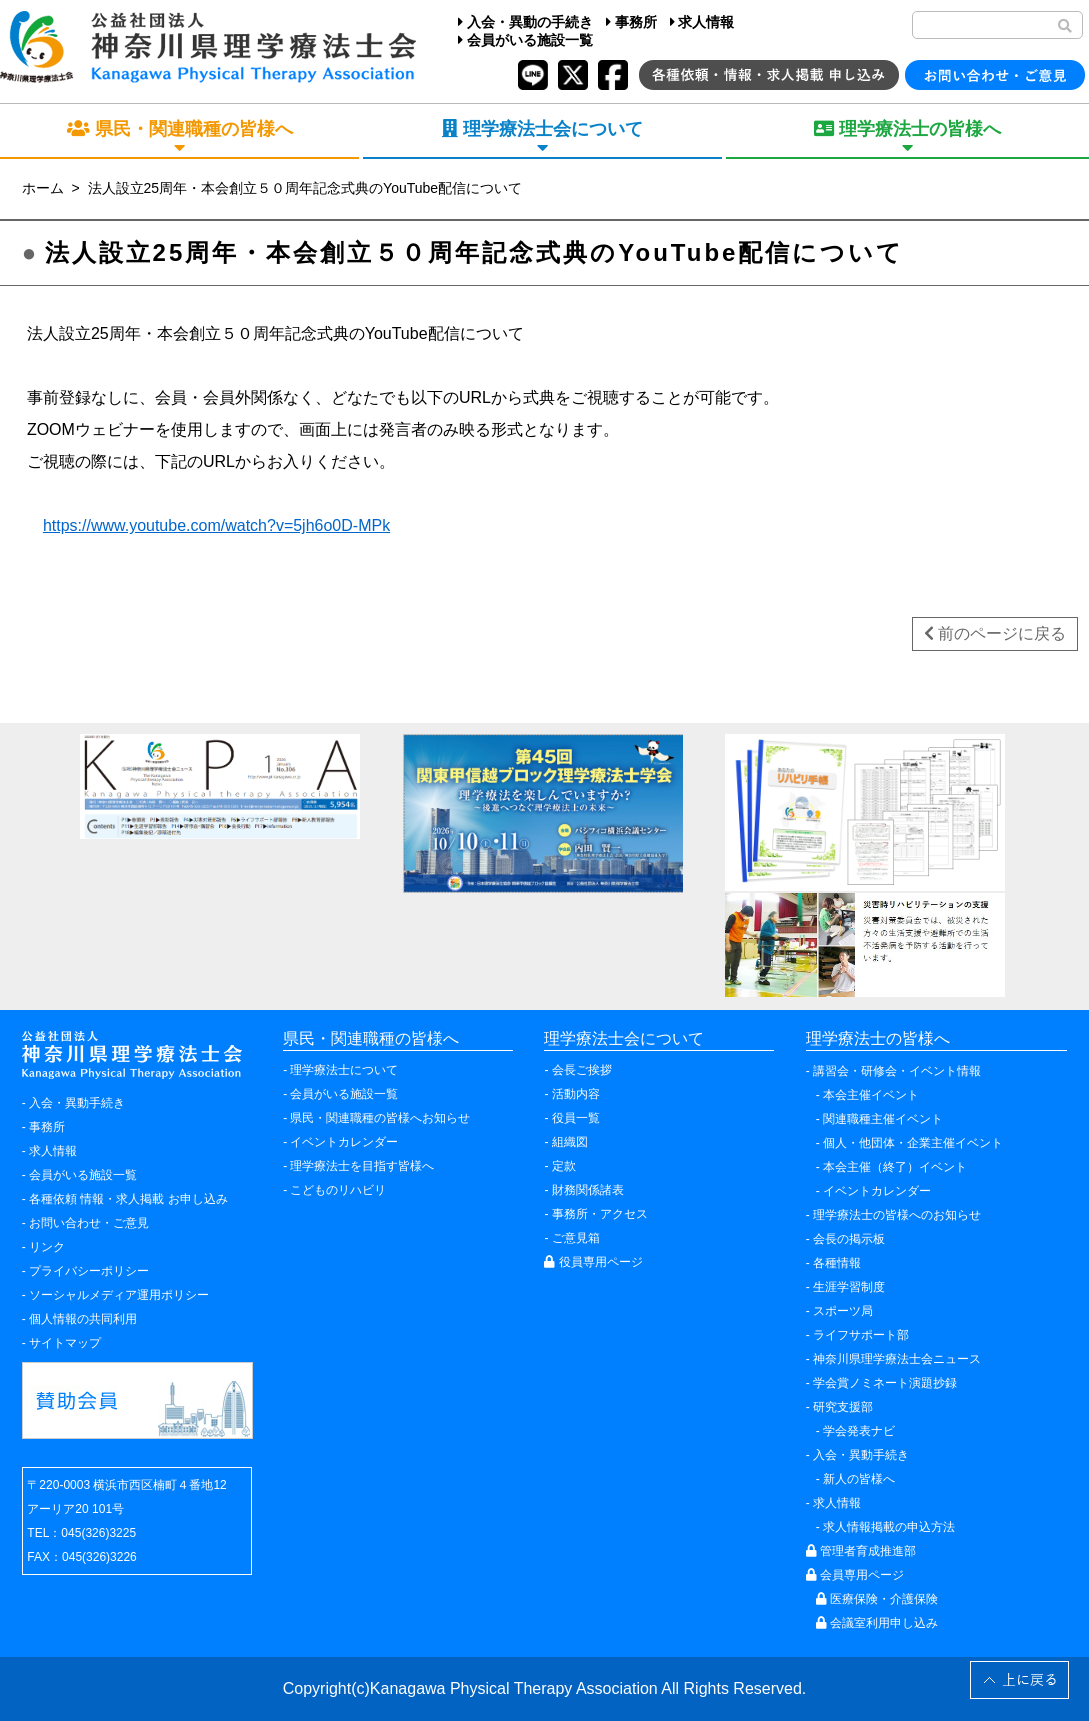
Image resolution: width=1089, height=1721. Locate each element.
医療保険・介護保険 (877, 1599)
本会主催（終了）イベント (895, 1167)
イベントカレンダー (344, 1142)
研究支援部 (843, 1407)
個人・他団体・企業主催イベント (913, 1143)
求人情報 (702, 22)
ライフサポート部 (861, 1335)
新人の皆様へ (859, 1479)
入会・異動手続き (77, 1103)
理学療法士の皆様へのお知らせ (897, 1215)
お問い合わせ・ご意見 (89, 1223)
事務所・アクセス (600, 1214)
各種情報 (837, 1263)
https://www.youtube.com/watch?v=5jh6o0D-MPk (216, 525)
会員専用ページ (855, 1575)
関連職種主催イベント (883, 1119)
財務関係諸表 (588, 1190)
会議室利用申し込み (877, 1623)
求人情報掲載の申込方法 (889, 1527)
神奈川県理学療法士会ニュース (897, 1359)
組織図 (570, 1142)
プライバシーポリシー (89, 1271)
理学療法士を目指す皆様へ (362, 1166)
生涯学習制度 (849, 1287)
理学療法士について (344, 1070)
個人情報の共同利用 (83, 1319)
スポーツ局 (843, 1311)
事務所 (631, 22)
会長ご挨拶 (582, 1070)
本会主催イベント (871, 1095)
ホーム (43, 188)
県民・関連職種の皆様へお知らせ (380, 1118)
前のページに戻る (995, 633)
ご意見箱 (576, 1238)
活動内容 (576, 1094)
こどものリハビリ (338, 1190)
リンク (47, 1247)
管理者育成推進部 (861, 1551)
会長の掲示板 (849, 1239)
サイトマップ (65, 1343)
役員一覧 (576, 1118)
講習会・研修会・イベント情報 (897, 1071)
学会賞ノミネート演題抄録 (885, 1383)
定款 (564, 1166)
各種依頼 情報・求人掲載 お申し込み (128, 1199)
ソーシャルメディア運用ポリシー (119, 1295)
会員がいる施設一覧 (525, 40)
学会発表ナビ (859, 1431)
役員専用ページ (593, 1262)
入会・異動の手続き (525, 22)
